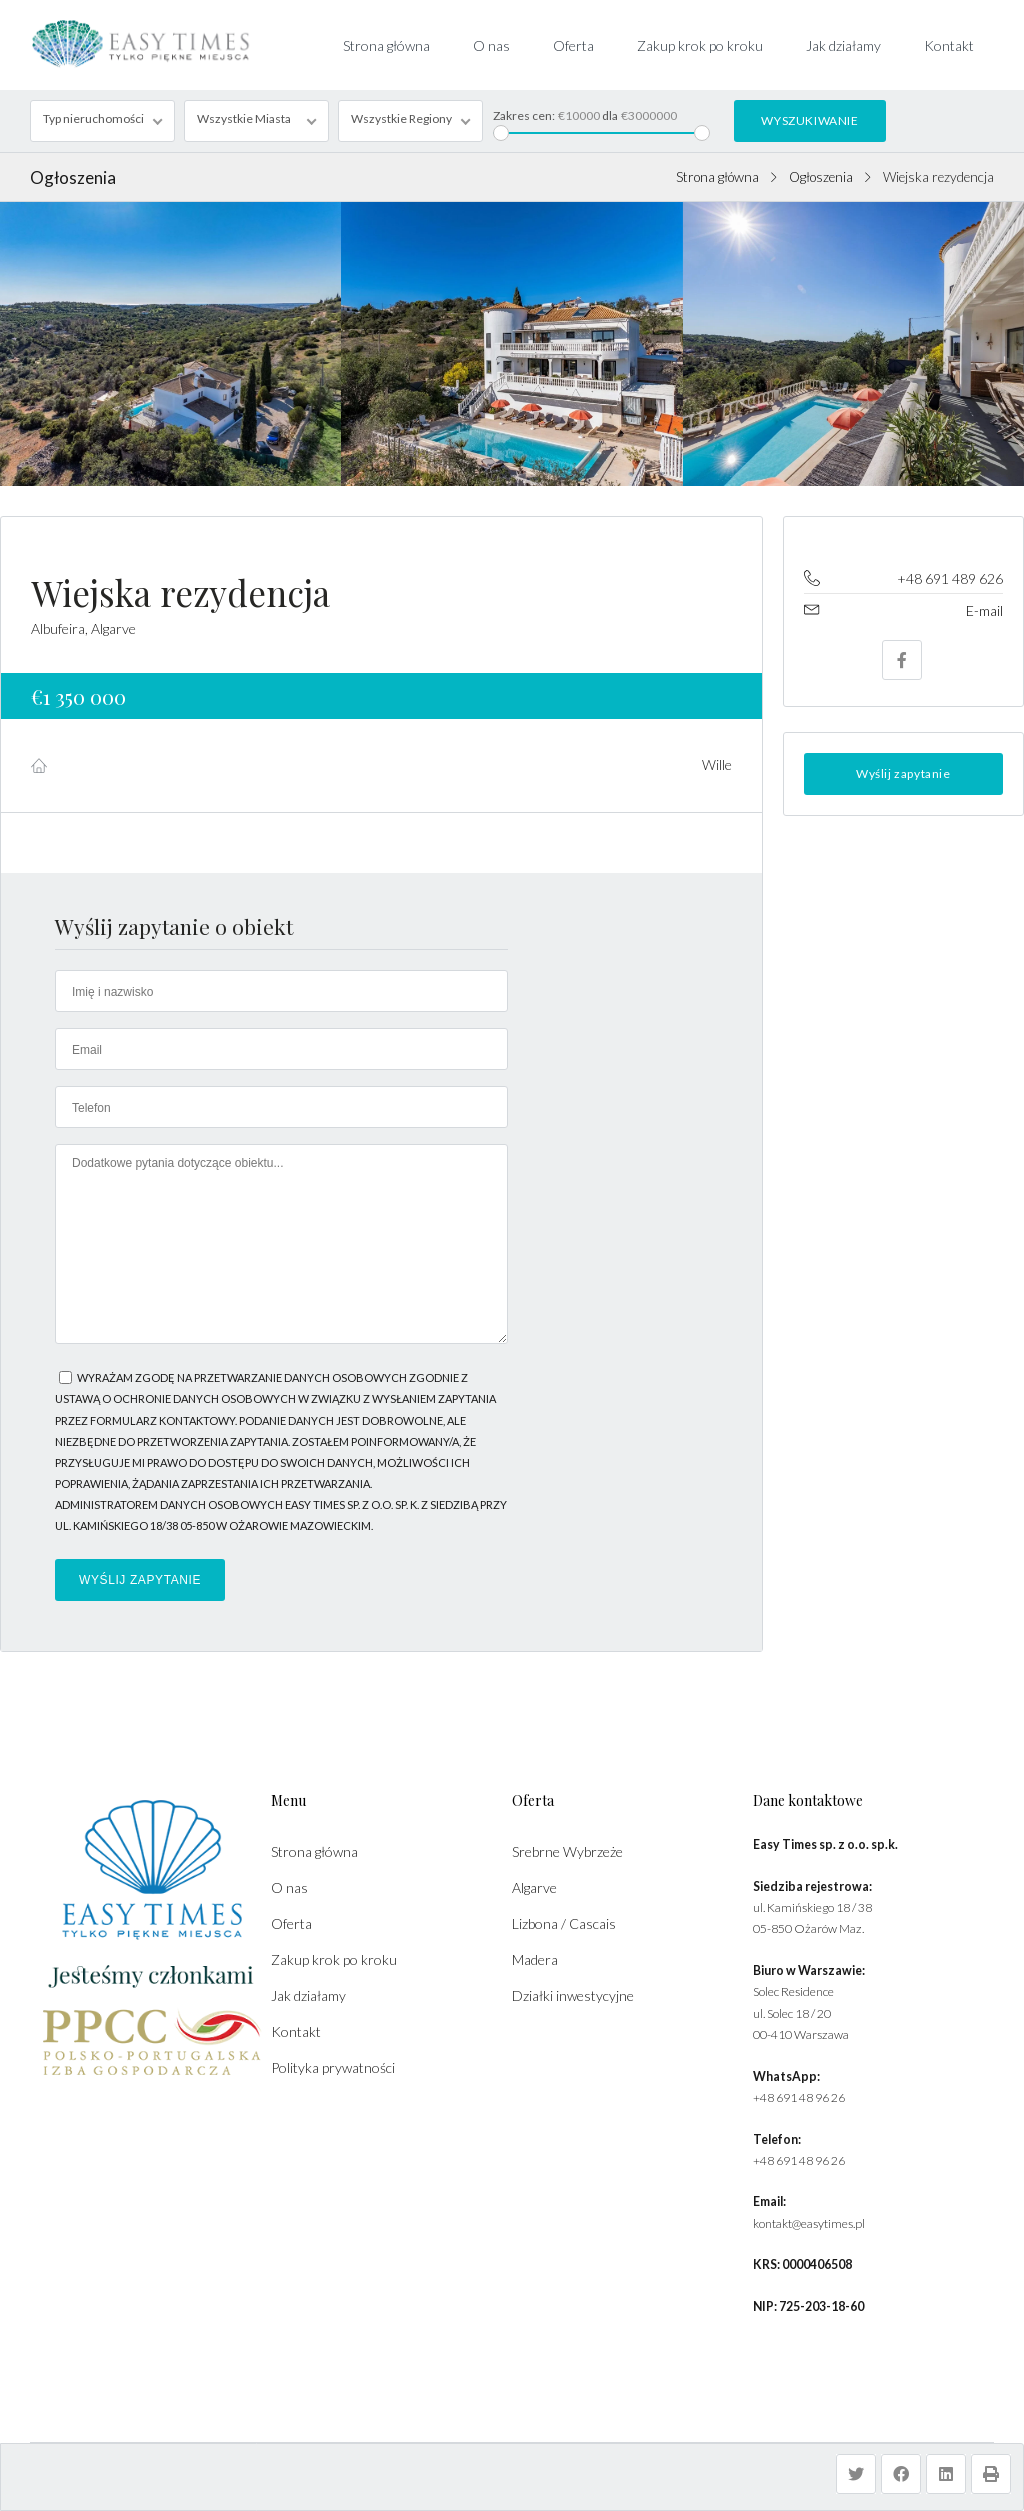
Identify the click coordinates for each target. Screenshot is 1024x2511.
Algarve (534, 1887)
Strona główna (386, 45)
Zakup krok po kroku (700, 45)
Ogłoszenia (821, 177)
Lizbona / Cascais (564, 1923)
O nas (491, 45)
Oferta (573, 45)
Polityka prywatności (333, 2067)
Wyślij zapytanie (903, 773)
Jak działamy (843, 45)
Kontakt (949, 45)
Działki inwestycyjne (573, 1995)
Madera (535, 1959)
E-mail (984, 610)
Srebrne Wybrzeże (567, 1851)
